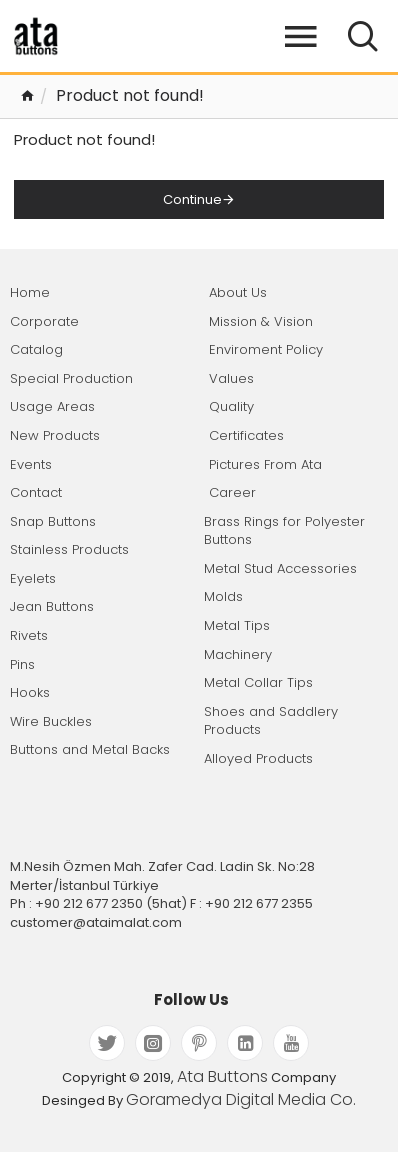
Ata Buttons (222, 1077)
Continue (192, 199)
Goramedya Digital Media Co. (241, 1100)
